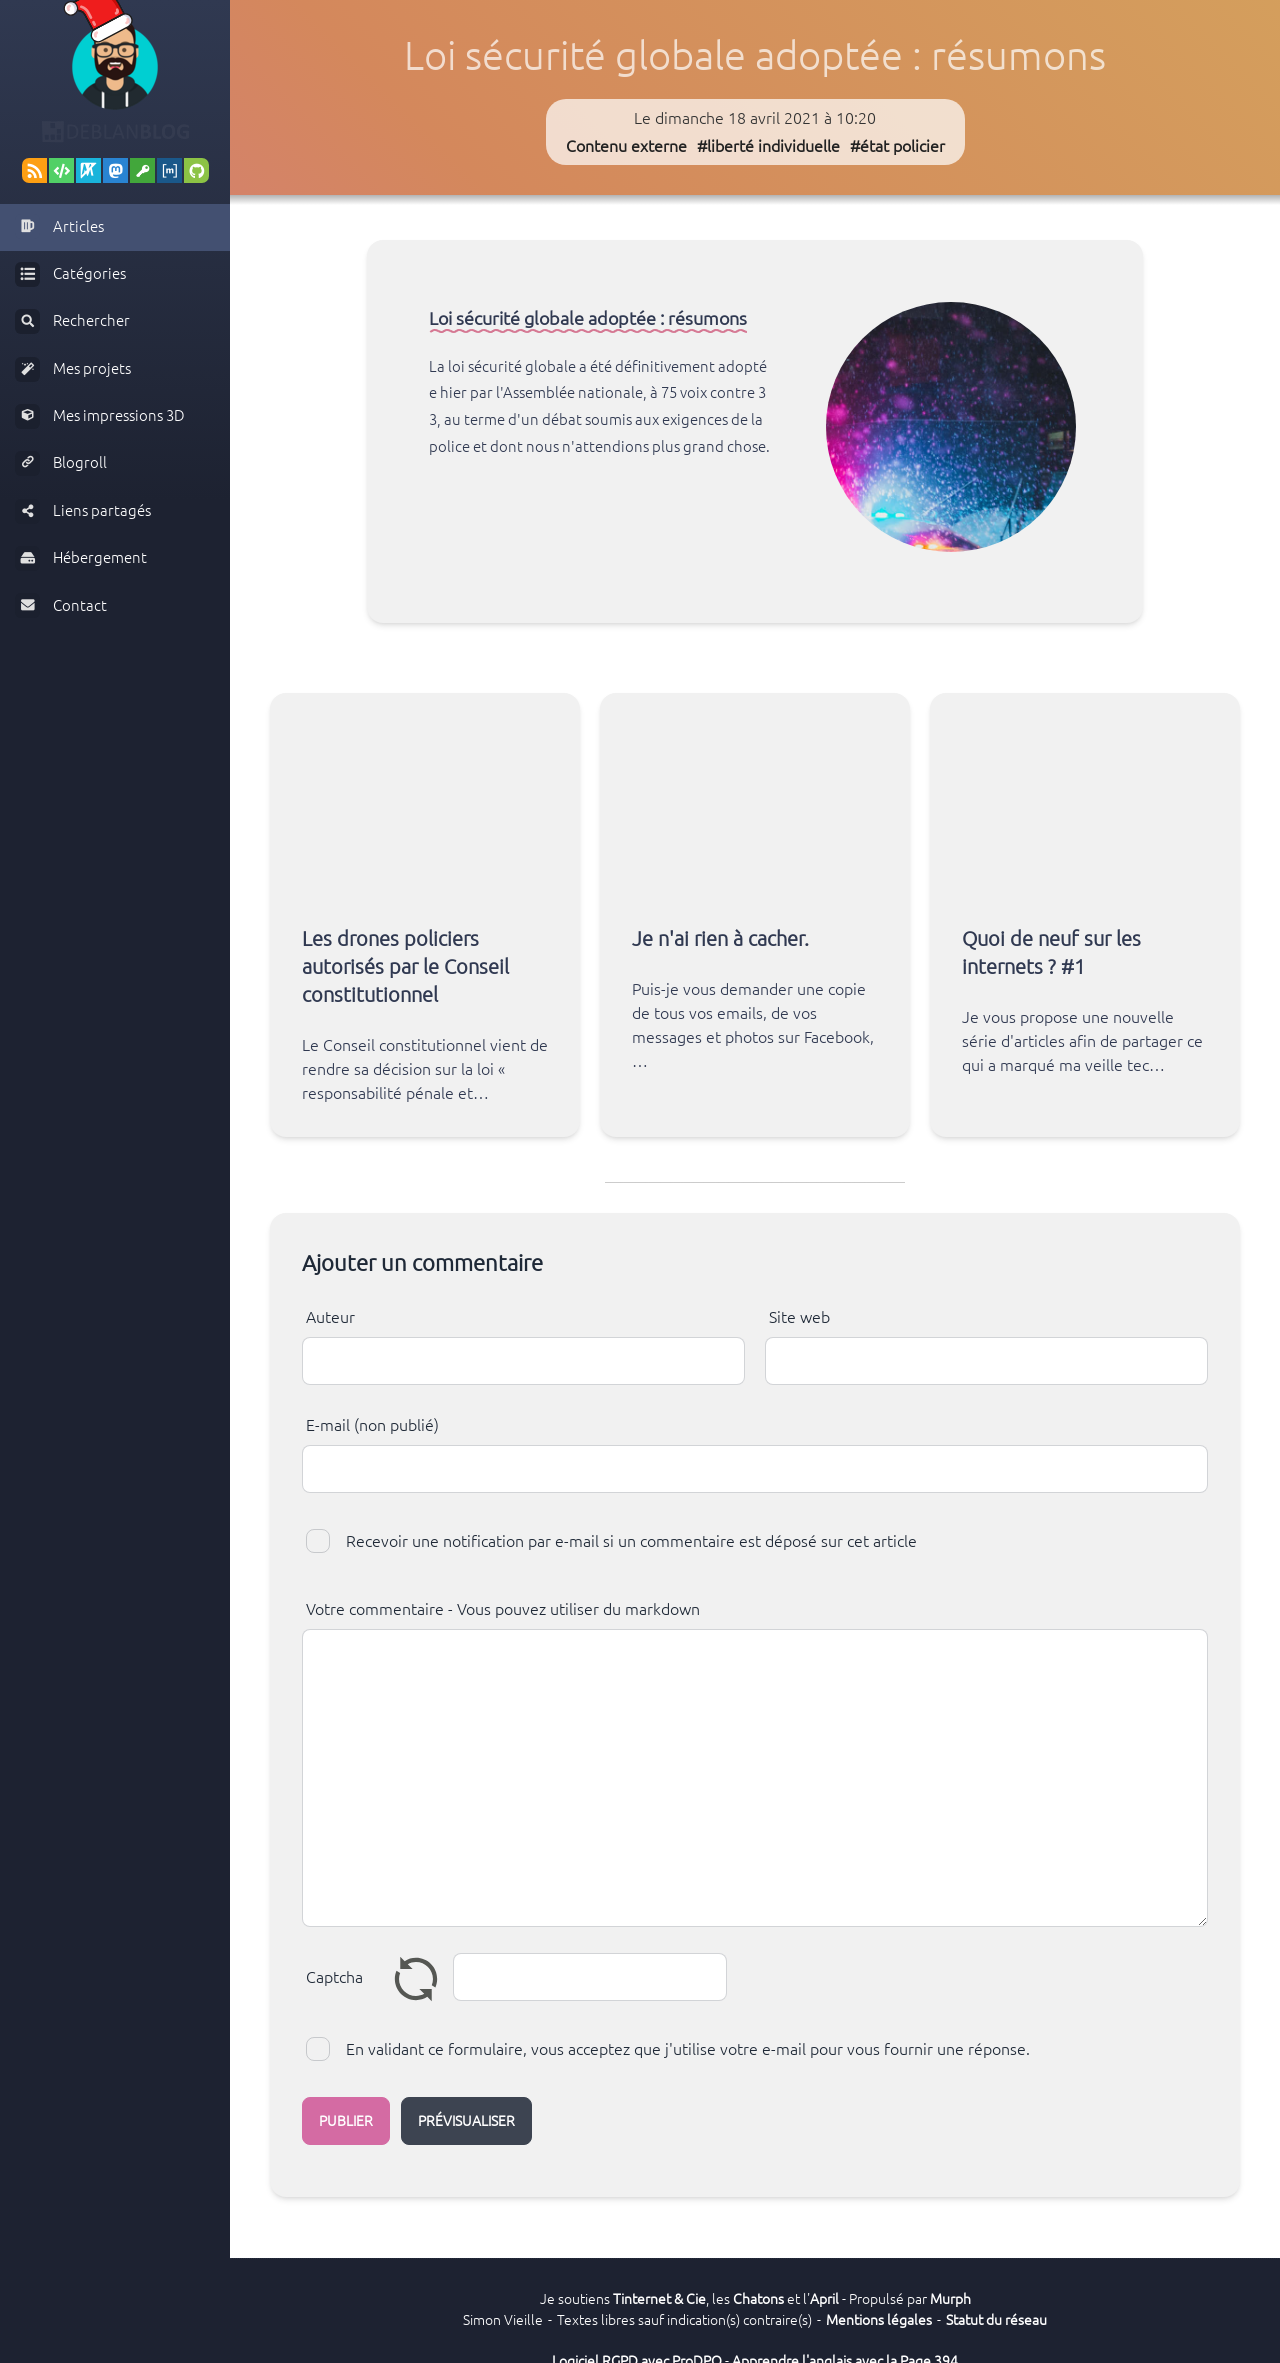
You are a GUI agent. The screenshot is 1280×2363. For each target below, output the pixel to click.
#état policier (897, 146)
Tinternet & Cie (659, 2299)
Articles (59, 226)
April (824, 2299)
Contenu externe (626, 146)
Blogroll (61, 463)
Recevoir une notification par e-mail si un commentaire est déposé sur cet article (631, 1541)
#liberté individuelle (768, 146)
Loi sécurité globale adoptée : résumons (588, 318)
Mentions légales (879, 2320)
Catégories (70, 274)
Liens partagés (83, 511)
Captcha (334, 1977)
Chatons (758, 2299)
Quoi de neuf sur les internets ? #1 (1051, 952)
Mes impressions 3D (100, 416)
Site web (799, 1317)
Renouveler (416, 1978)
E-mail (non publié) (372, 1425)
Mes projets (73, 369)
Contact (61, 605)
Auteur (330, 1317)
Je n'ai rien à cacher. (720, 938)
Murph (950, 2299)
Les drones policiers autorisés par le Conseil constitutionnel (405, 966)
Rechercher (72, 321)
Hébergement (81, 558)
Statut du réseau (996, 2320)
